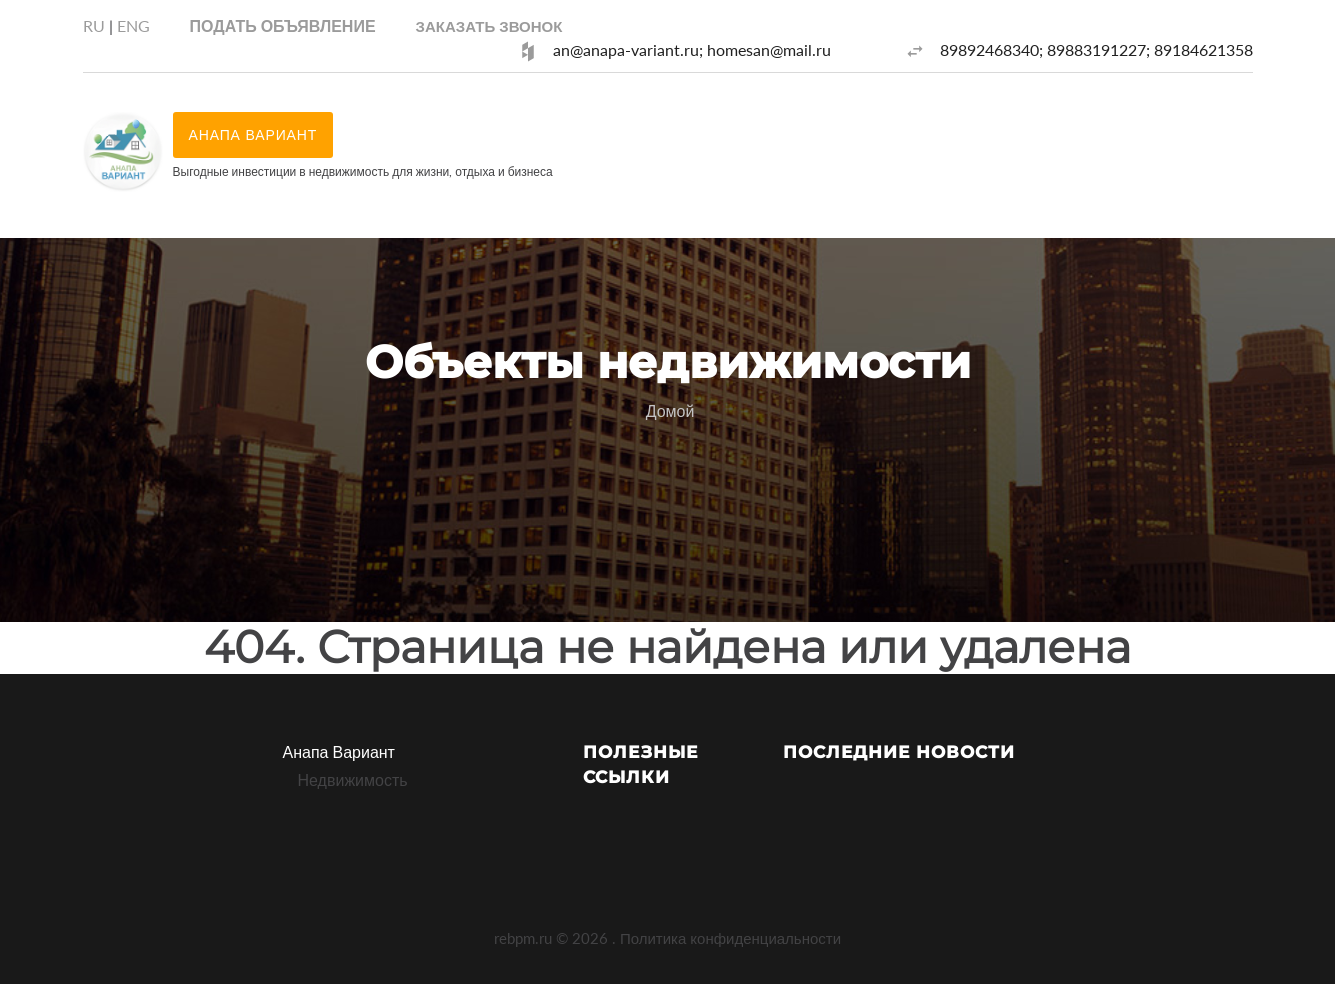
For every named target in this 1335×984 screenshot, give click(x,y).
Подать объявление (283, 25)
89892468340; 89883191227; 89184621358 (1096, 49)
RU (94, 25)
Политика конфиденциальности (730, 938)
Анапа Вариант (339, 751)
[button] (489, 25)
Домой (670, 410)
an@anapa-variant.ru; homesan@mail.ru (692, 49)
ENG (133, 25)
